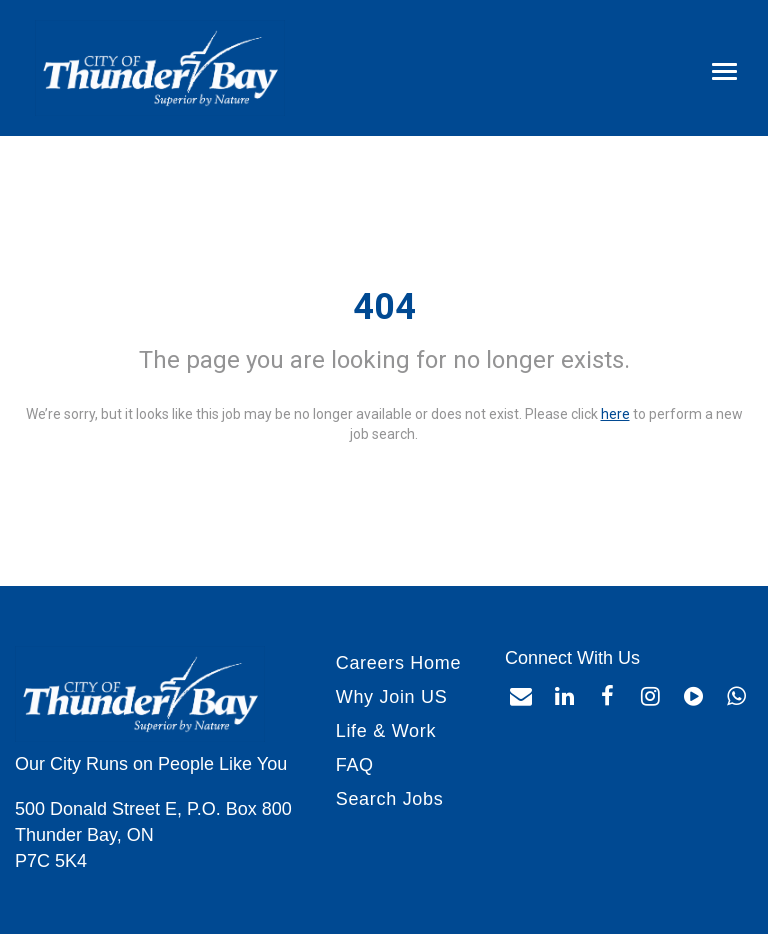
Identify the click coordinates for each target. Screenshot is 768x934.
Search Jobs (390, 799)
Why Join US (392, 697)
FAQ (355, 765)
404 (384, 307)
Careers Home (398, 663)
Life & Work (386, 731)
